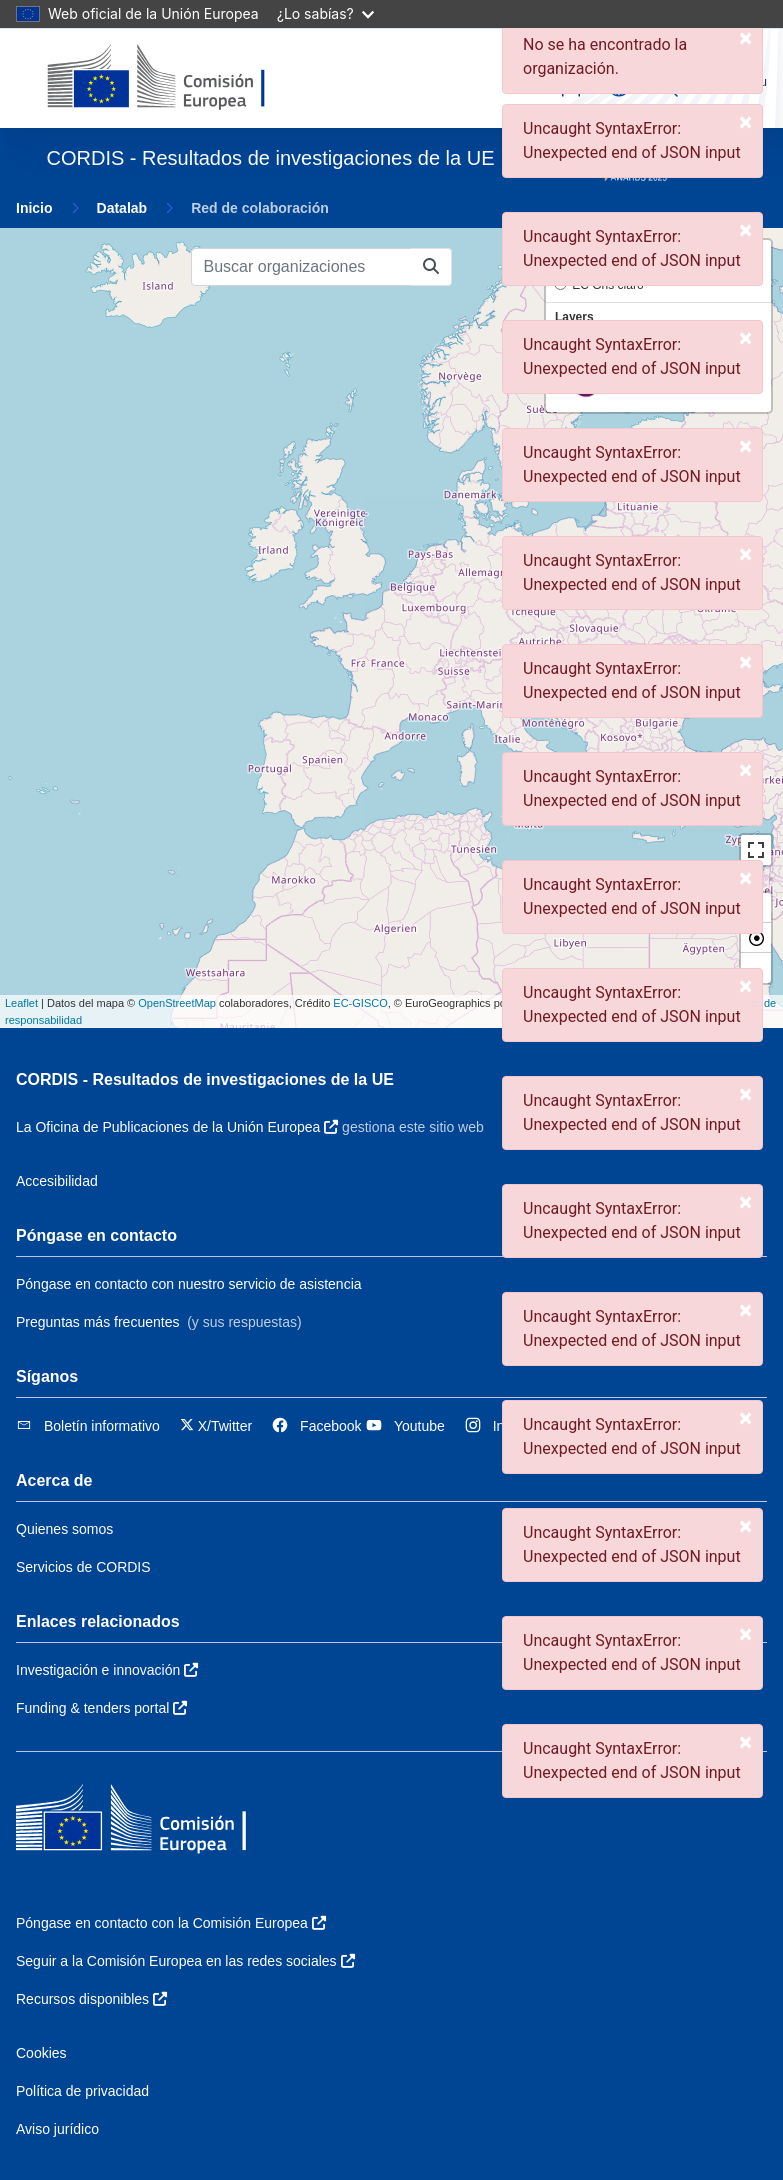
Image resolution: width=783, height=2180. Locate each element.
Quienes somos (64, 1529)
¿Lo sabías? (325, 13)
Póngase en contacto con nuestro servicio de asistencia (189, 1284)
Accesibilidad (57, 1181)
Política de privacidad (82, 2091)
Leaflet (21, 1003)
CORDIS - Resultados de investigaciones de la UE (205, 1079)
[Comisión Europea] (184, 78)
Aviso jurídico (57, 2129)
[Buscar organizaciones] (301, 267)
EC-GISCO (360, 1003)
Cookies (41, 2053)
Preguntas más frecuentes (97, 1322)
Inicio (34, 208)
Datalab (122, 208)
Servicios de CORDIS (83, 1567)
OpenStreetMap (177, 1003)
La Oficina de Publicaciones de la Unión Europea (177, 1127)
